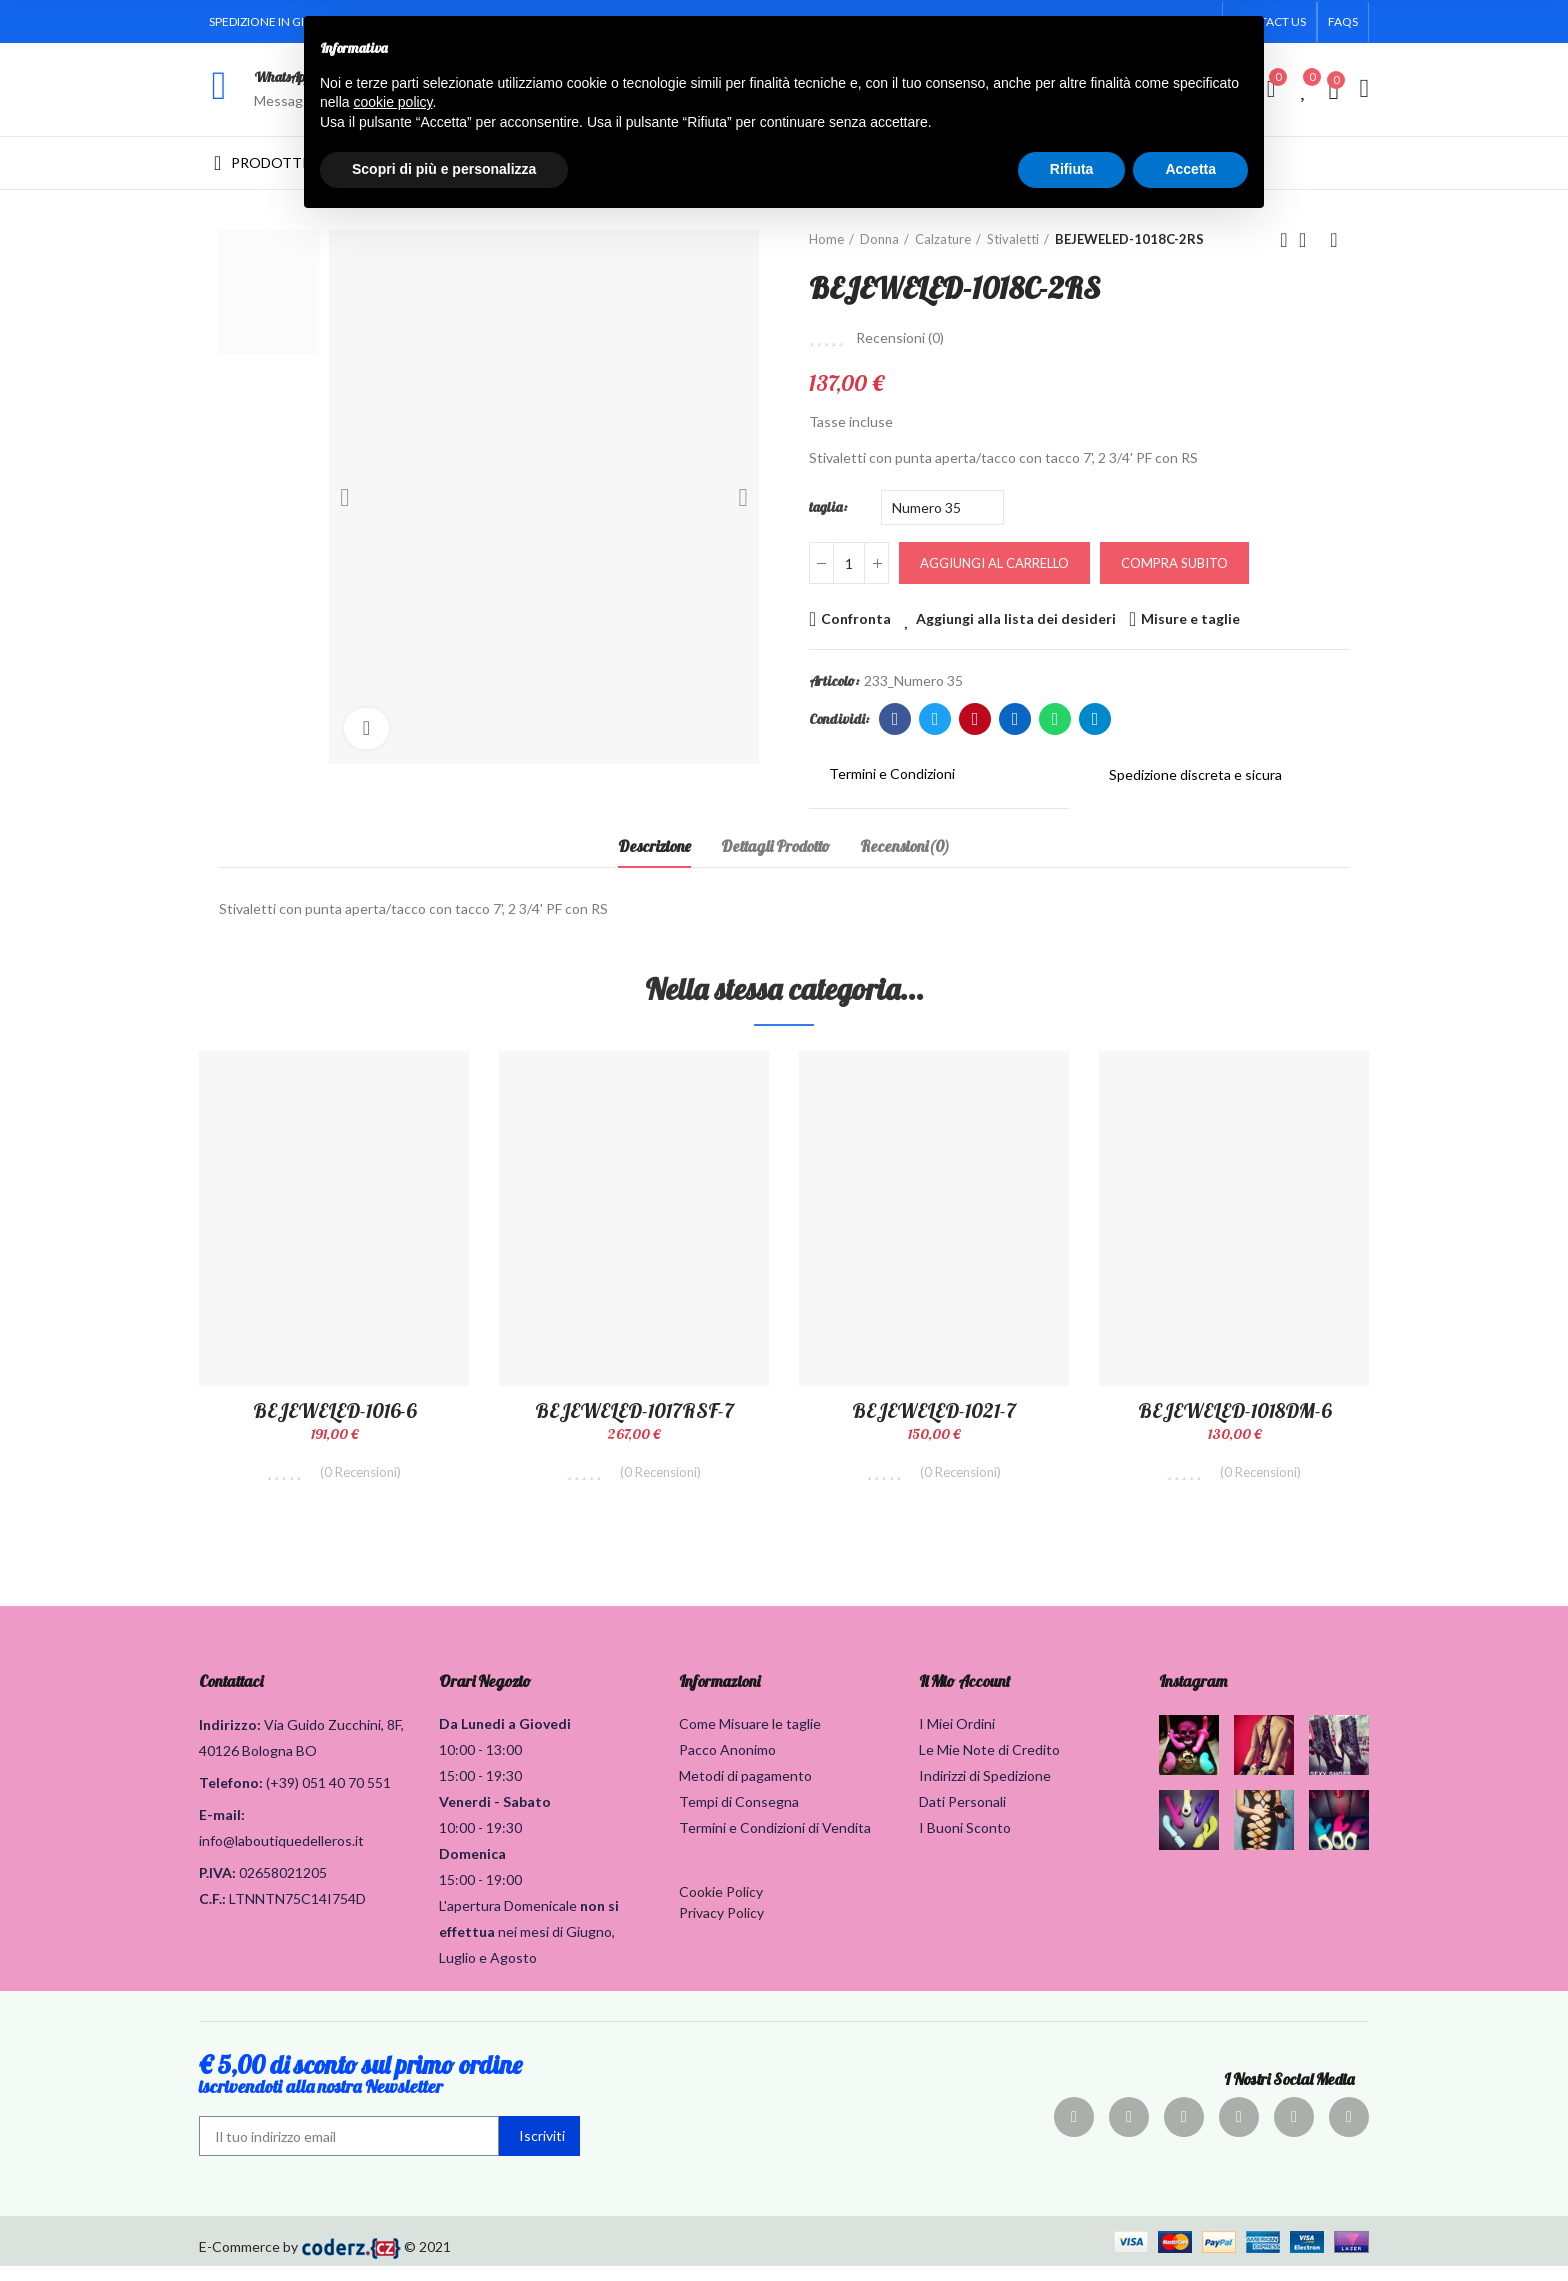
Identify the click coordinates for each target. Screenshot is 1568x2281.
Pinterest (975, 719)
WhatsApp (282, 77)
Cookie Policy (721, 1906)
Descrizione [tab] (654, 846)
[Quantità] (849, 563)
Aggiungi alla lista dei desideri (1016, 618)
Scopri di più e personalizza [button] (444, 169)
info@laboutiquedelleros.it (281, 1855)
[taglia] (942, 507)
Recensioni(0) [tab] (905, 846)
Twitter (935, 719)
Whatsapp (1055, 719)
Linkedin (1015, 719)
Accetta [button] (1190, 169)
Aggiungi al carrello (994, 563)
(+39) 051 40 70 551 (328, 1797)
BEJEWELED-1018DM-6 (1234, 1410)
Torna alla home (1309, 240)
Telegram (1095, 719)
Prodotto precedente (1284, 240)
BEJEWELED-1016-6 (334, 1410)
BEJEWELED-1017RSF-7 (634, 1410)
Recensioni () (900, 338)
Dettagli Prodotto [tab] (775, 846)
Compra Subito (1174, 563)
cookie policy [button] (392, 102)
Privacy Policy (721, 1927)
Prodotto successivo (1334, 240)
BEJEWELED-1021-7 (934, 1410)
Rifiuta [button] (1072, 169)
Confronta (856, 618)
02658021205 (283, 1887)
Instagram (1193, 1696)
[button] (1343, 22)
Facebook (895, 719)
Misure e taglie (1190, 618)
